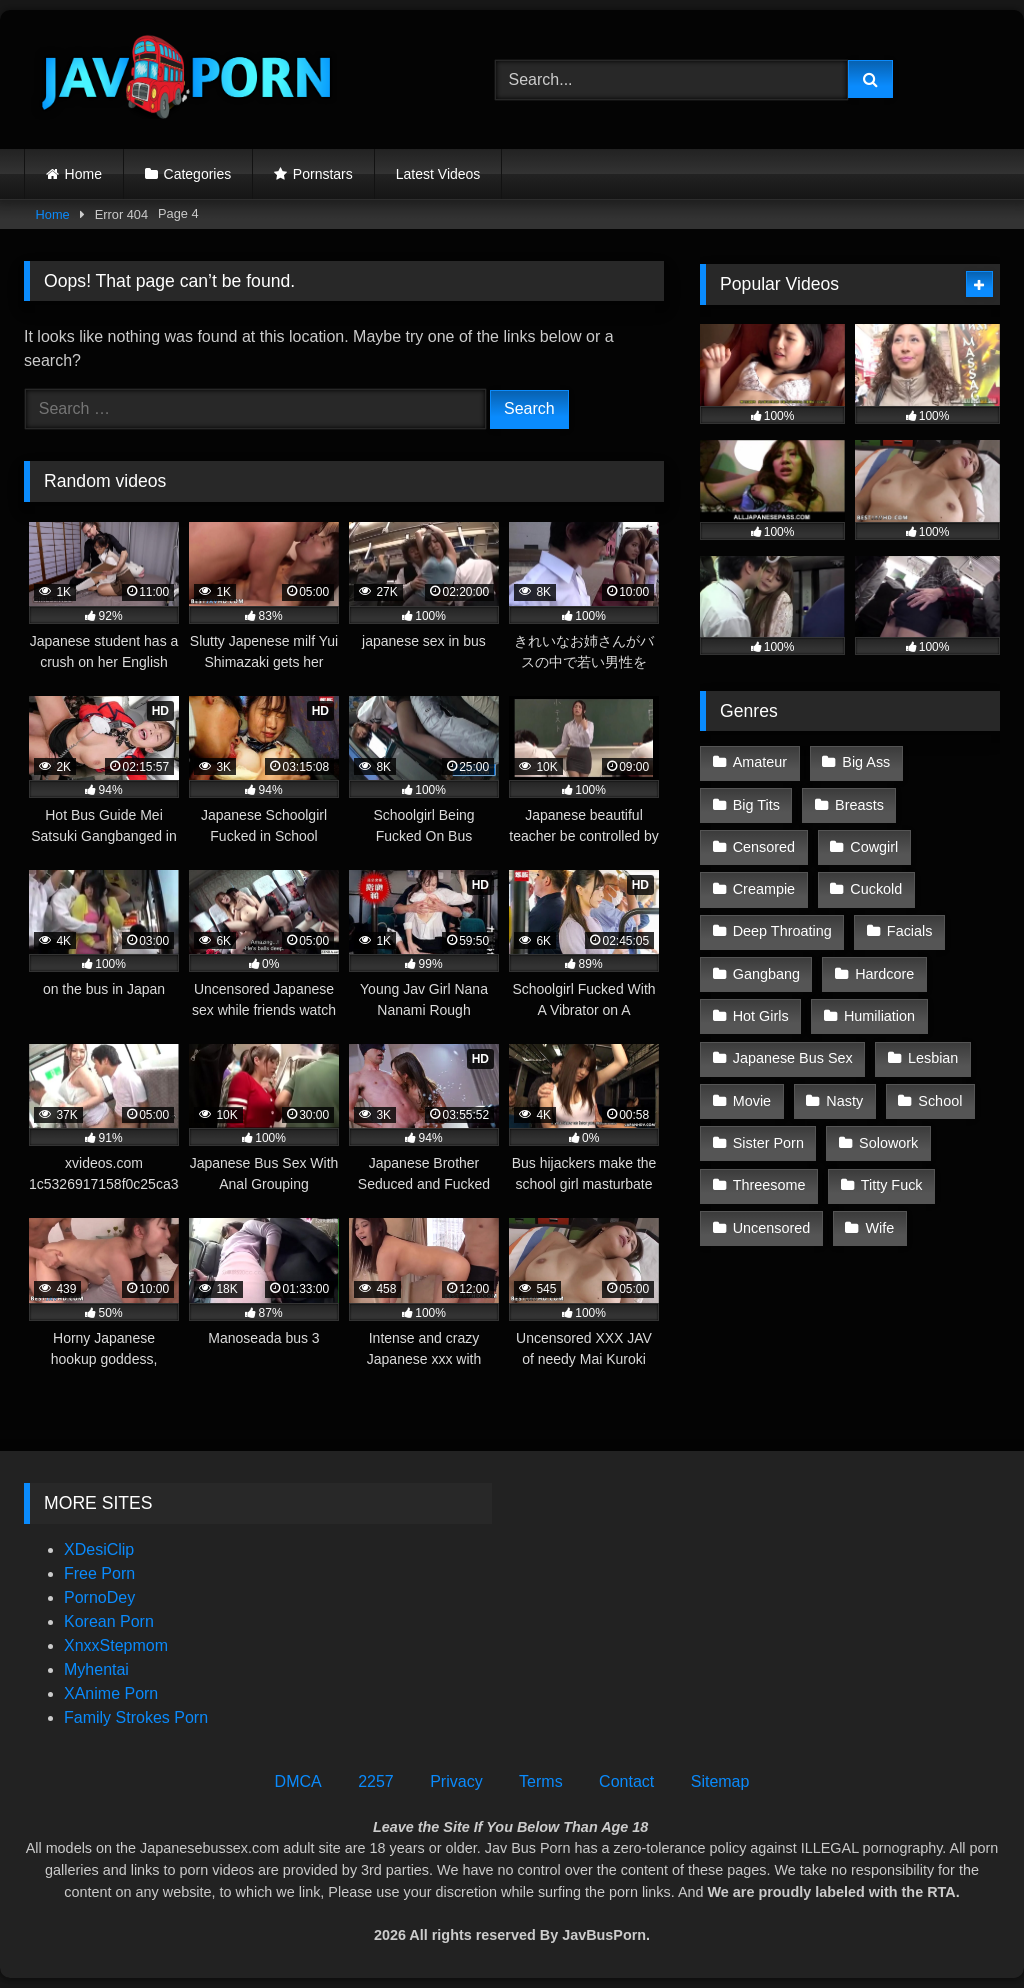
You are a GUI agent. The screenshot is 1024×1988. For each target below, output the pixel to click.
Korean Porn (109, 1621)
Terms (541, 1781)
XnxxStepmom (116, 1645)
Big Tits (756, 805)
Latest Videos (438, 174)
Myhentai (96, 1669)
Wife (880, 1228)
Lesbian (933, 1058)
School (940, 1101)
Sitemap (720, 1781)
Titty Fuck (892, 1185)
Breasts (859, 805)
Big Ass (866, 762)
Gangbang (766, 974)
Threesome (769, 1185)
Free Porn (99, 1573)
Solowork (888, 1143)
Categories (198, 174)
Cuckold (876, 889)
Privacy (456, 1781)
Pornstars (323, 174)
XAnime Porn (111, 1693)
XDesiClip (99, 1549)
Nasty (844, 1101)
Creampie (764, 889)
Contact (626, 1781)
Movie (752, 1101)
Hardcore (884, 974)
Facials (910, 931)
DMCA (298, 1781)
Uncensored (772, 1228)
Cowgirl (874, 847)
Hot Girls (761, 1016)
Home (83, 174)
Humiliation (879, 1016)
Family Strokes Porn (136, 1717)
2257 (376, 1781)
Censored (764, 847)
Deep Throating (782, 931)
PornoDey (99, 1597)
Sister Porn (768, 1143)
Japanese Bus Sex (793, 1058)
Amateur (760, 762)
